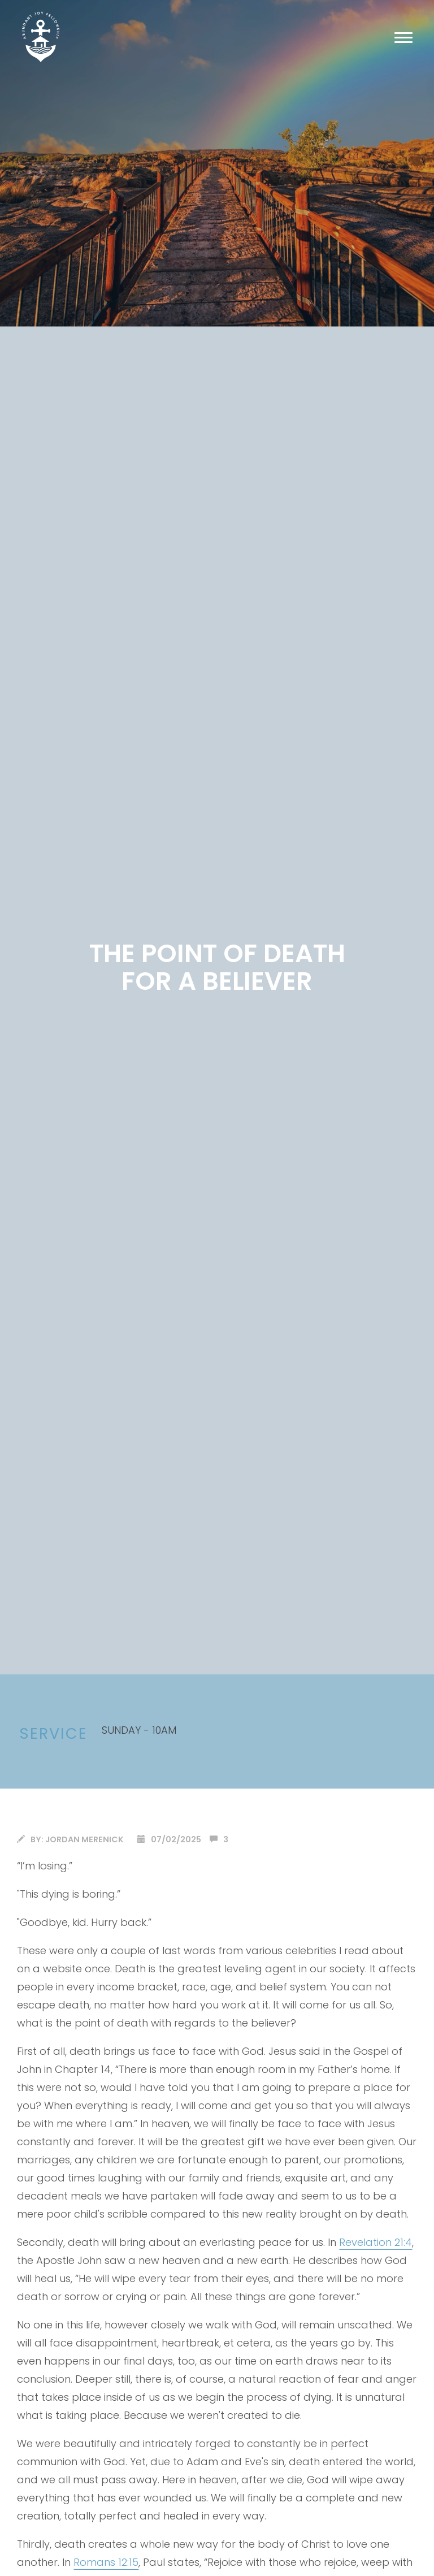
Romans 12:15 (105, 2562)
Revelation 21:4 (375, 2242)
